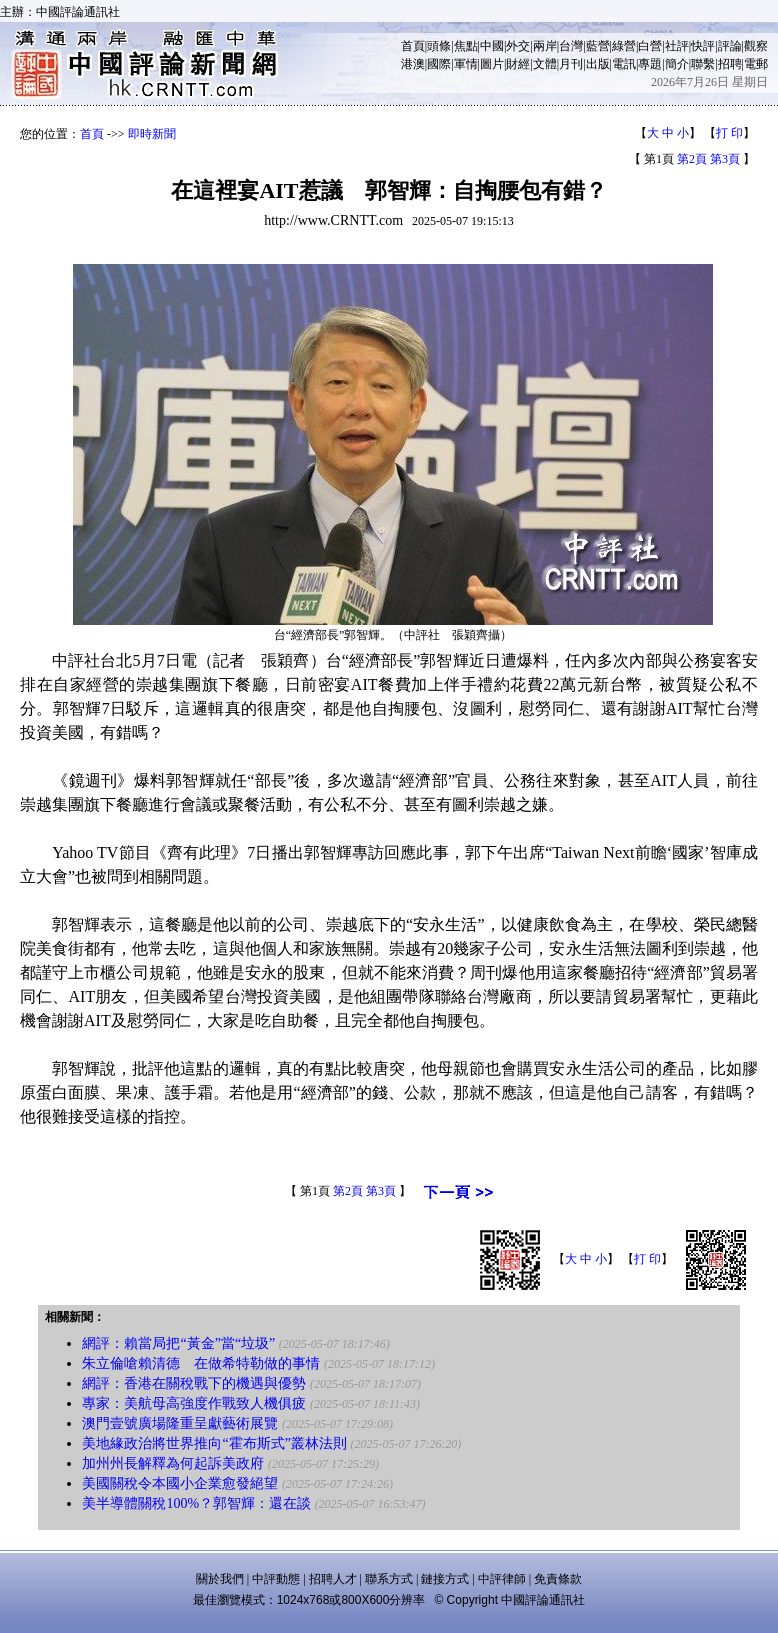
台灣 (571, 46)
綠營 (624, 46)
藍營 (598, 46)
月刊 (571, 64)
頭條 (439, 46)
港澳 (413, 64)
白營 (650, 46)
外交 (518, 46)
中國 (492, 46)
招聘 (730, 64)
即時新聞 (152, 134)
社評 (677, 46)
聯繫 (703, 64)
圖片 (492, 64)
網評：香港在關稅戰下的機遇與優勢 (194, 1383)
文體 (545, 64)
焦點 (466, 46)
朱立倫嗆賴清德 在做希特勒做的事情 (201, 1363)
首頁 (413, 46)
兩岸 (545, 46)
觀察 (756, 46)
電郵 (756, 64)
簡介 (677, 64)
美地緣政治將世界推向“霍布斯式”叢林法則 (214, 1443)
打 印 (729, 133)
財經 (518, 64)
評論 (730, 46)
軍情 (466, 64)
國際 (439, 64)
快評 (703, 46)
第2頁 (692, 159)
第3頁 (725, 159)
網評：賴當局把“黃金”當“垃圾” (178, 1343)
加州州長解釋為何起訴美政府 (173, 1463)
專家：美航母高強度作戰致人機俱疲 (194, 1403)
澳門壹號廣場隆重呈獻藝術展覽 (180, 1423)
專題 (650, 64)
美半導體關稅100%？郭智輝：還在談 (196, 1503)
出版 (598, 64)
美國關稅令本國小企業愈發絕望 (180, 1483)
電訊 (624, 64)
